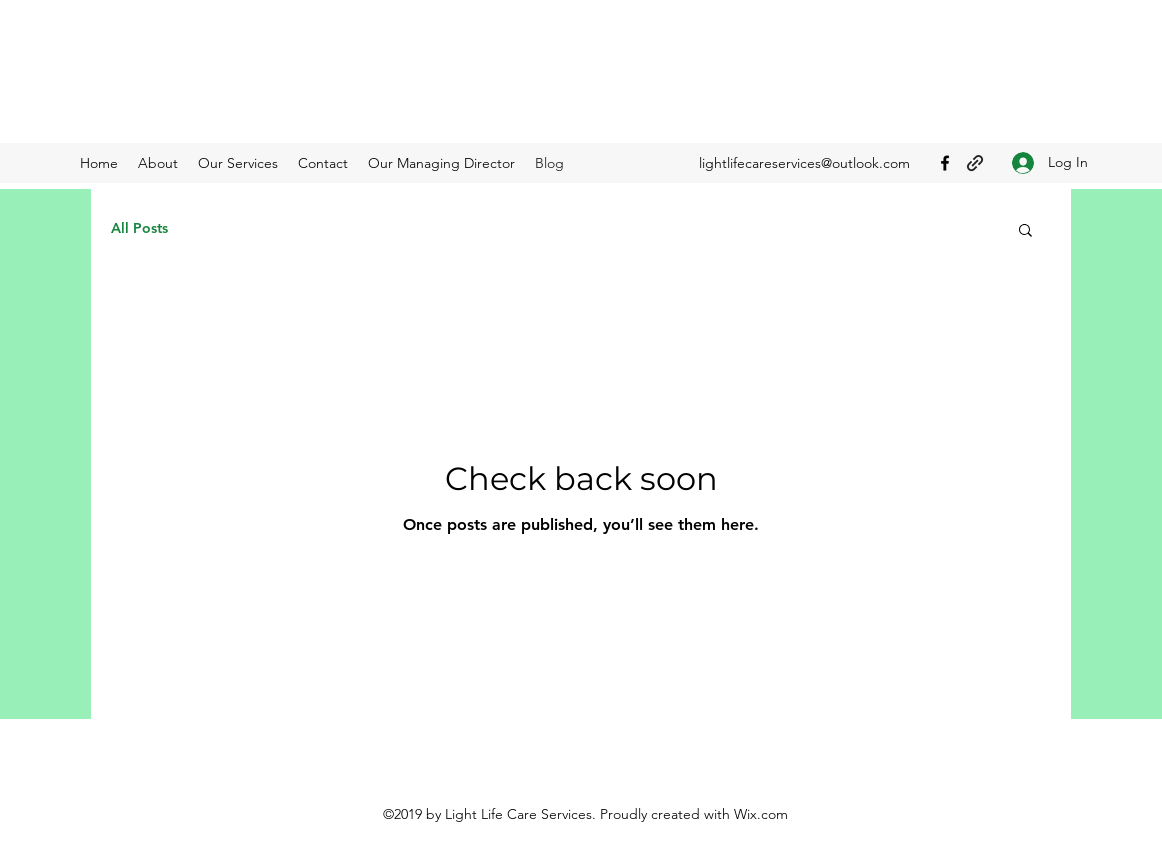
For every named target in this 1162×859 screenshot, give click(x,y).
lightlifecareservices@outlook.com (804, 163)
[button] (1025, 231)
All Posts (139, 228)
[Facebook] (945, 163)
